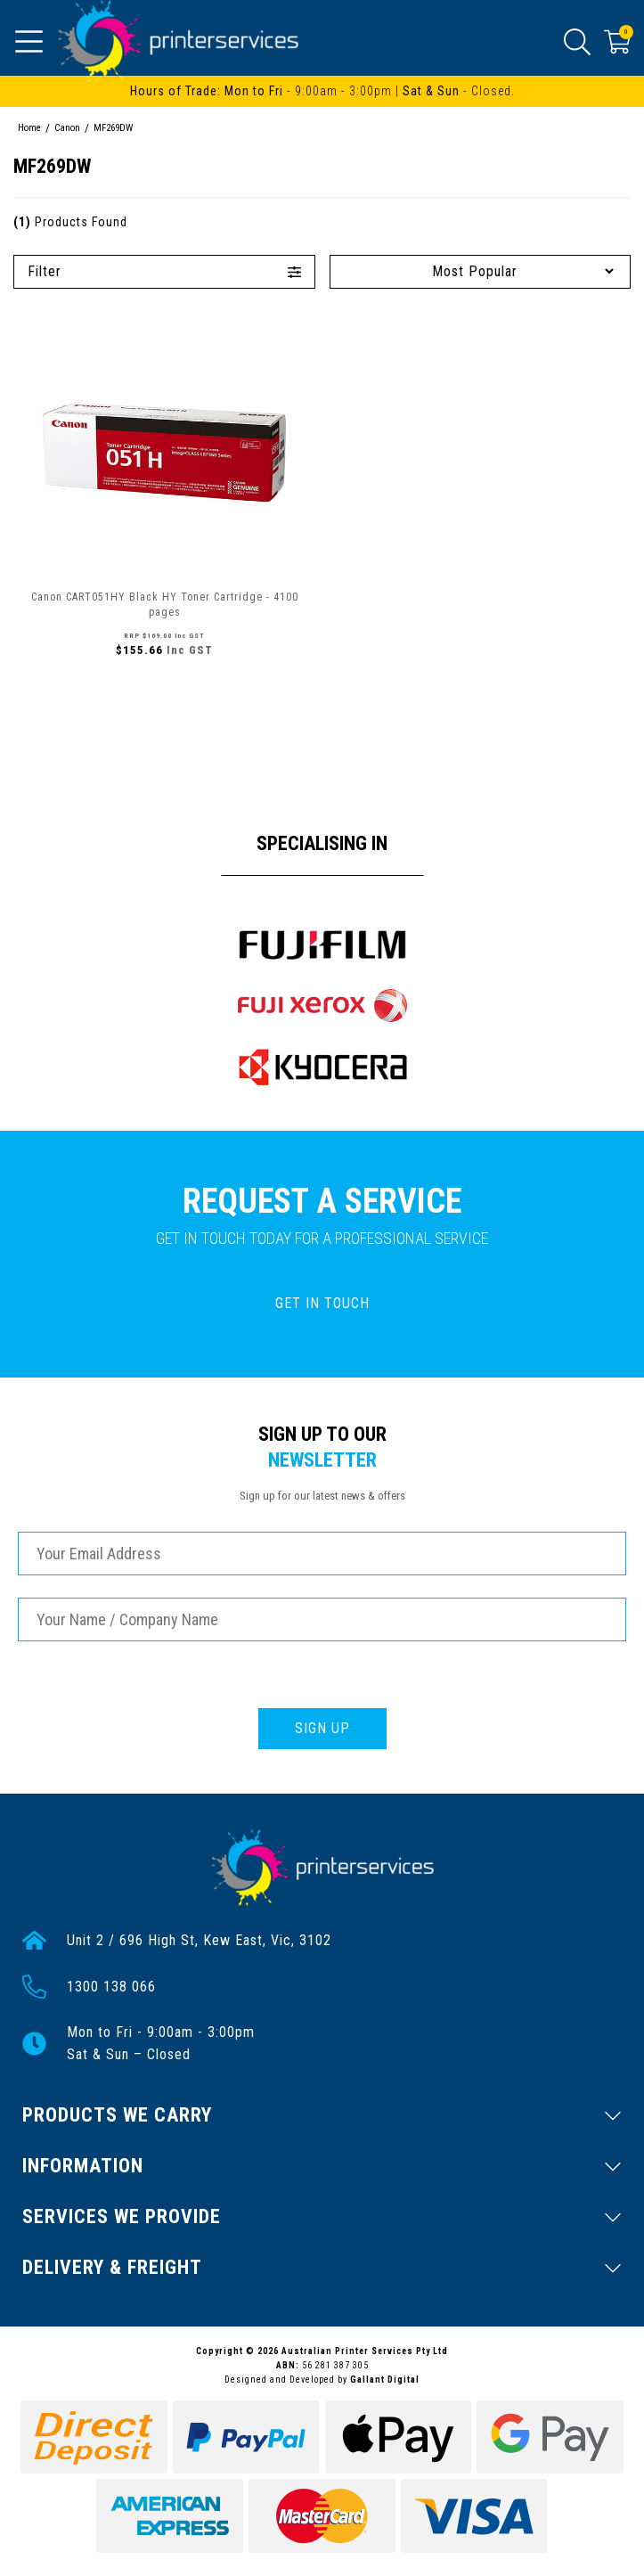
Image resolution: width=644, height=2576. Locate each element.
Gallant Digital (385, 2379)
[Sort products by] (480, 271)
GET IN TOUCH (322, 1303)
